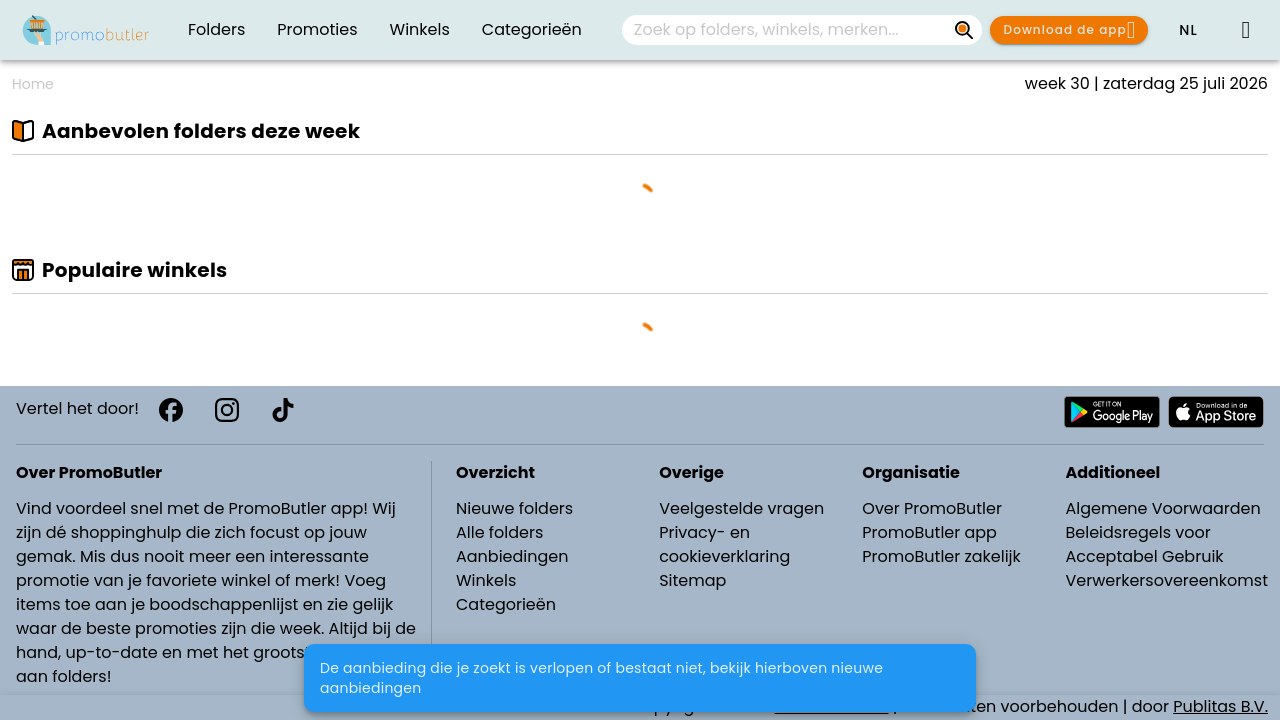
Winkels (486, 580)
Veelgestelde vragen (741, 508)
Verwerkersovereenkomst (1166, 580)
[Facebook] (171, 410)
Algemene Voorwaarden (1162, 508)
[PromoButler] (86, 30)
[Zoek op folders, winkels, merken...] (964, 30)
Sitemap (692, 580)
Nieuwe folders (514, 508)
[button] (1188, 30)
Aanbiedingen (512, 556)
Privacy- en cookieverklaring (724, 544)
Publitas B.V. (1220, 706)
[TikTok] (283, 410)
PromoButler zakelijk (941, 556)
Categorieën (506, 604)
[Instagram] (227, 410)
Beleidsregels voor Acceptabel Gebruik (1144, 544)
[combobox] (802, 30)
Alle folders (499, 532)
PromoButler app (929, 532)
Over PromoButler (932, 508)
